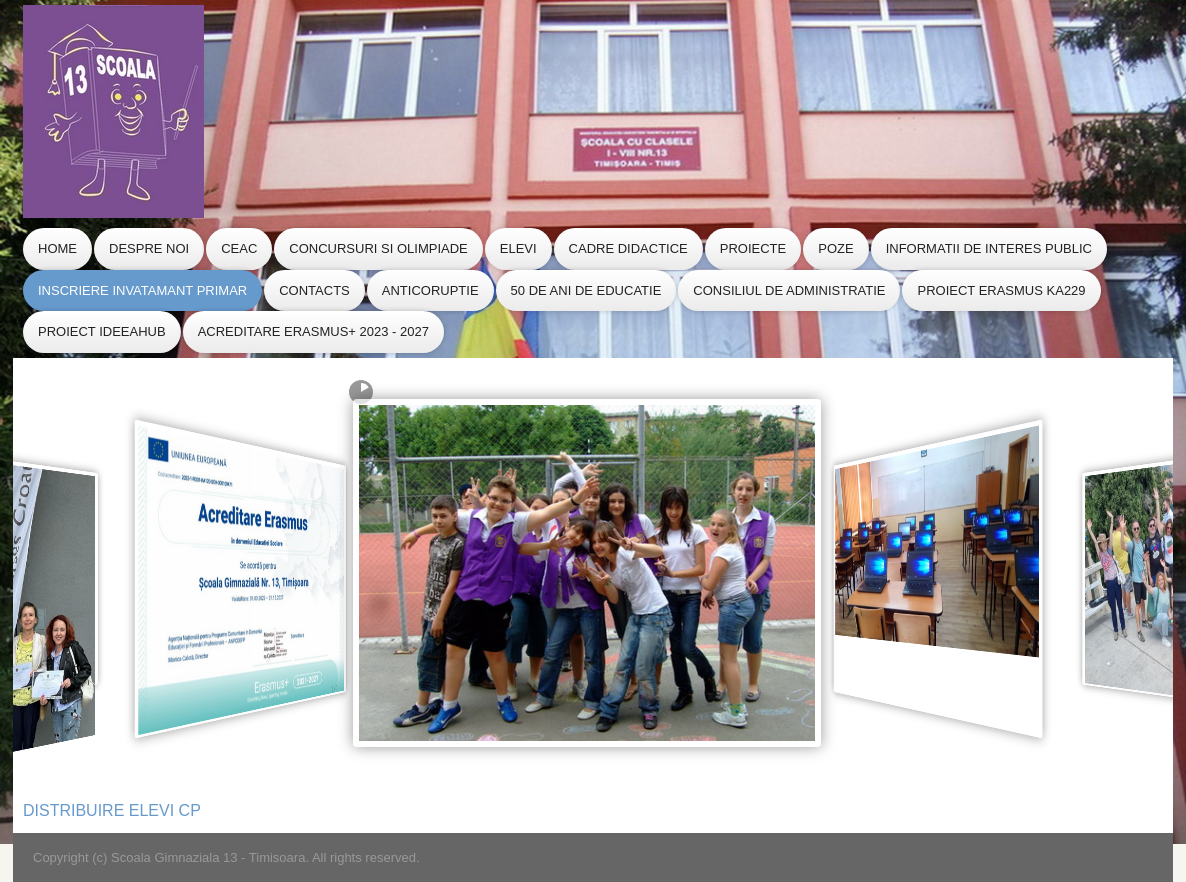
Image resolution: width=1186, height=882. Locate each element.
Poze (835, 248)
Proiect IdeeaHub (102, 331)
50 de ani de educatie (586, 290)
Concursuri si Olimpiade (378, 248)
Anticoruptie (430, 290)
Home (57, 248)
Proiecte (753, 248)
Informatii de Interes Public (989, 248)
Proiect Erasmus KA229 (1001, 290)
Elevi (518, 248)
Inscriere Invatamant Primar (142, 290)
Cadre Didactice (628, 248)
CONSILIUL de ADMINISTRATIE (789, 290)
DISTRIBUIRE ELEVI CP (112, 810)
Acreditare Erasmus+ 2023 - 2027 (313, 331)
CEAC (239, 248)
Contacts (314, 290)
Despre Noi (149, 248)
